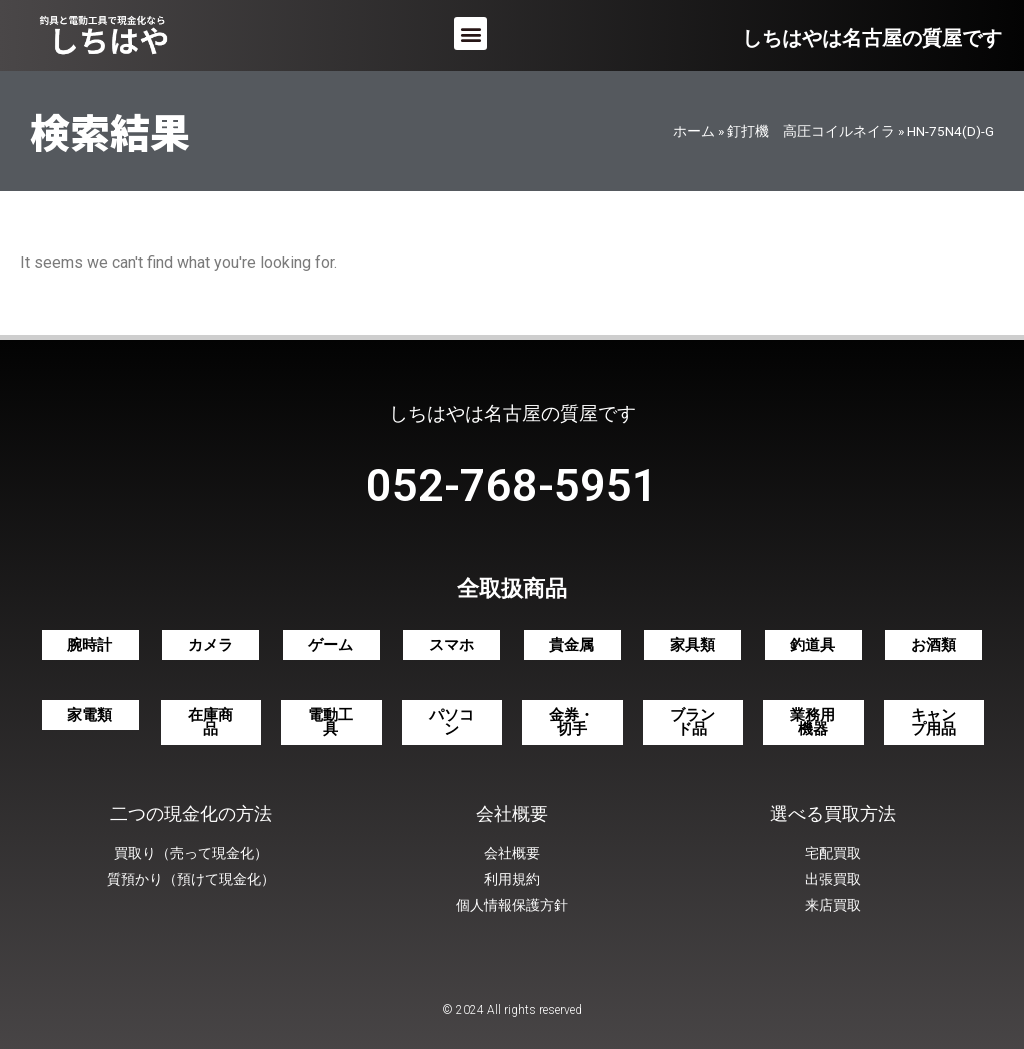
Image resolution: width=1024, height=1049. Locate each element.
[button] (470, 33)
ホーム (694, 131)
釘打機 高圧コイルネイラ (811, 131)
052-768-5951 (512, 485)
